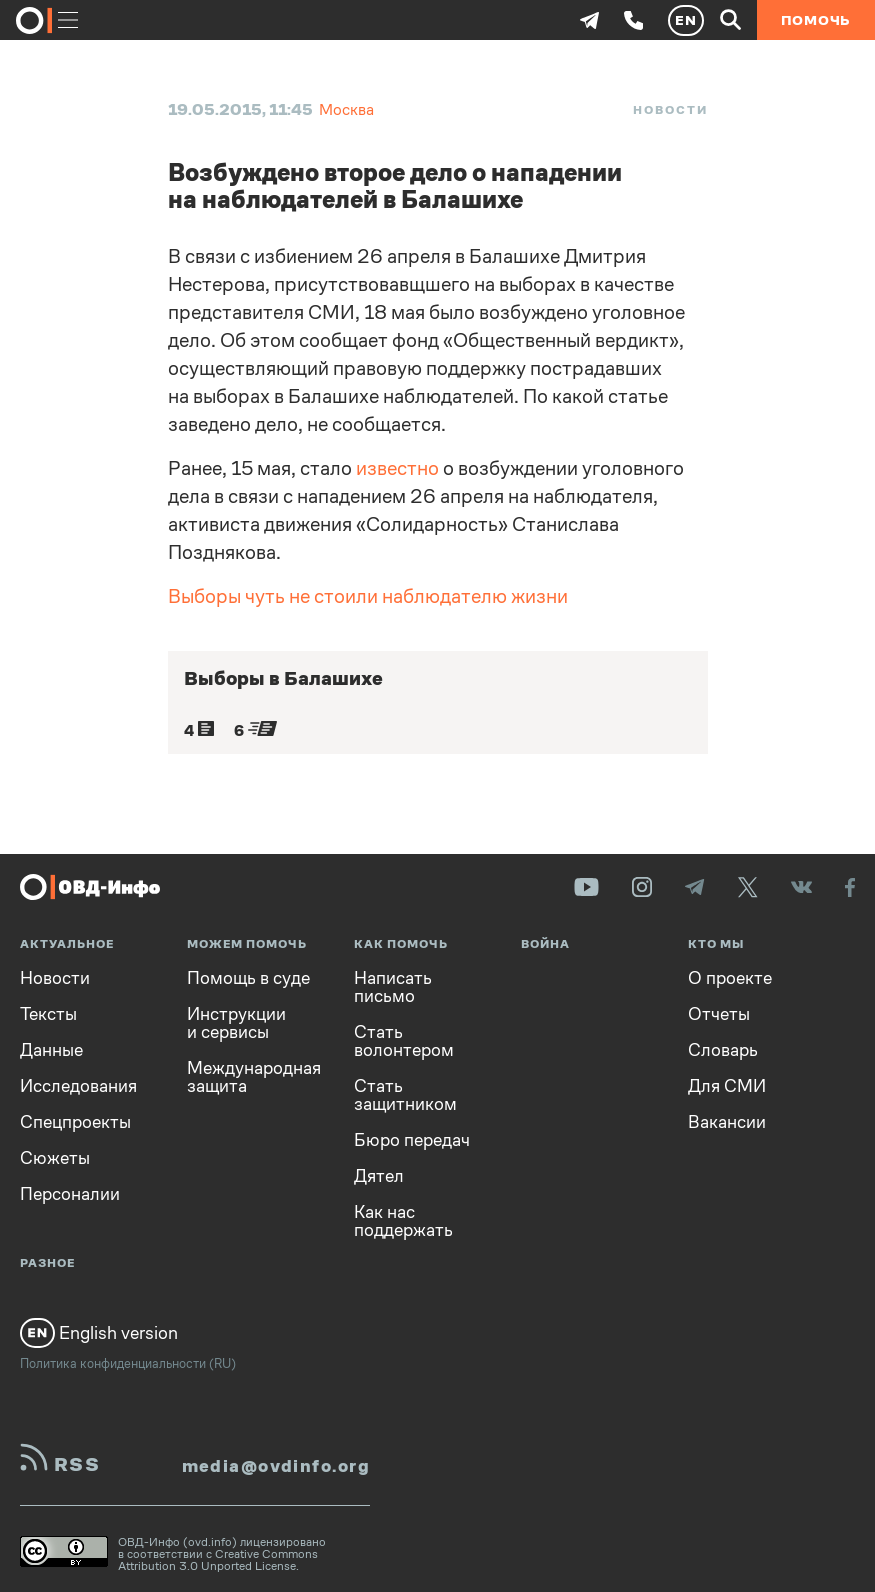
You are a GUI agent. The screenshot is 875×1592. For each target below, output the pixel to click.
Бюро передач (412, 1140)
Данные (51, 1050)
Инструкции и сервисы (236, 1023)
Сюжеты (55, 1158)
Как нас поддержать (403, 1221)
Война (545, 944)
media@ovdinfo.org (276, 1466)
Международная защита (254, 1077)
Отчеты (719, 1014)
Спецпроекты (75, 1122)
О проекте (730, 978)
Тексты (48, 1014)
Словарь (723, 1050)
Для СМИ (727, 1086)
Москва (346, 109)
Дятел (379, 1176)
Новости (670, 110)
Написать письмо (393, 987)
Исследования (78, 1086)
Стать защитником (405, 1095)
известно (397, 468)
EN (686, 20)
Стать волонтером (404, 1041)
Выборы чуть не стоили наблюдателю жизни (368, 596)
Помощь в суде (248, 978)
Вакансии (727, 1122)
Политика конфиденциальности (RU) (128, 1363)
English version (99, 1333)
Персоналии (70, 1194)
